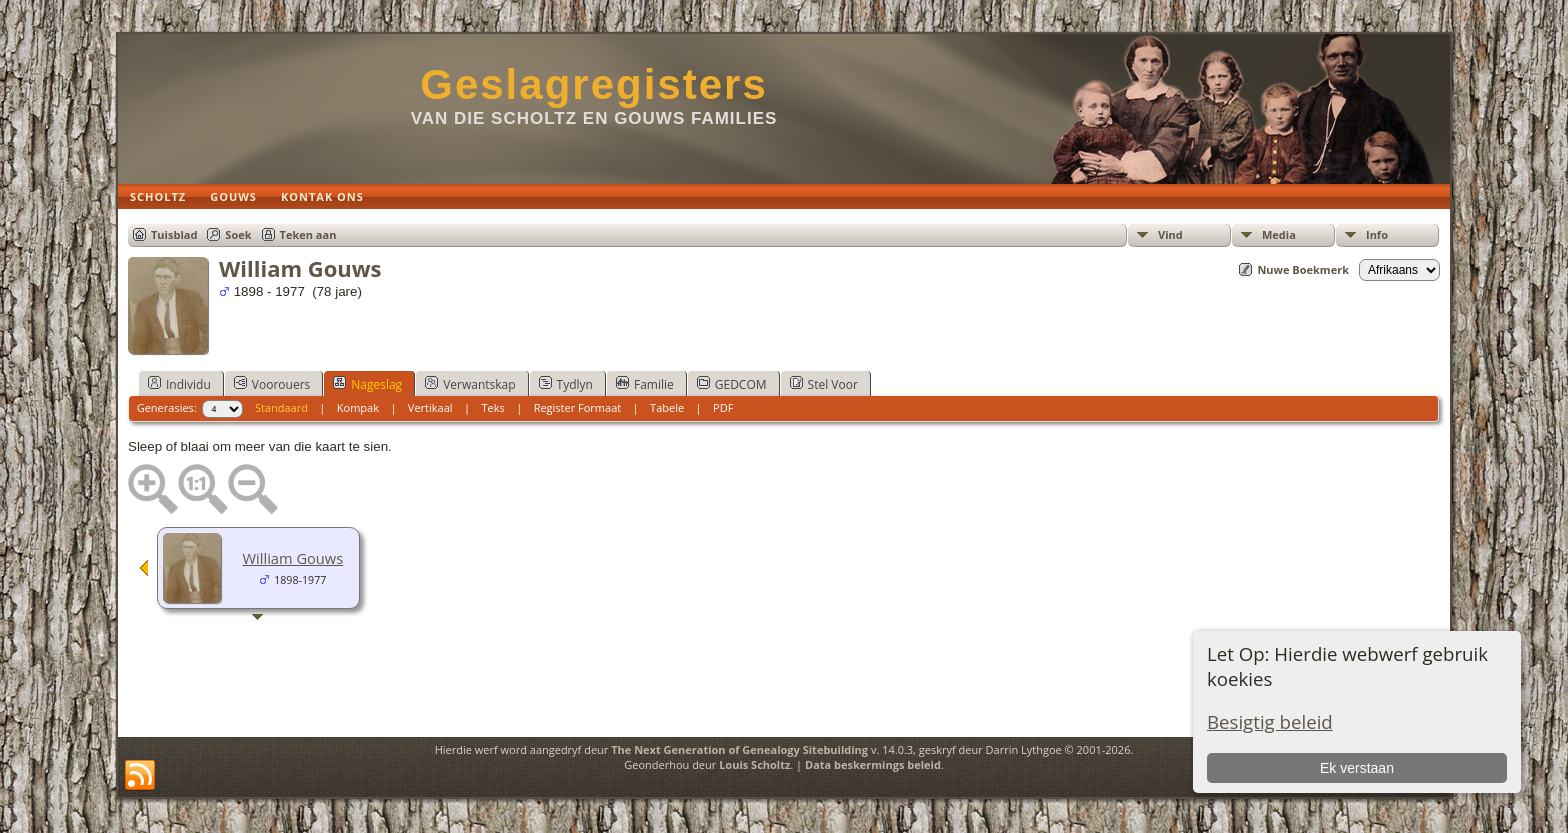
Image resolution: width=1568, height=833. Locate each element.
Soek (238, 234)
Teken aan (308, 234)
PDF (723, 407)
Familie (645, 384)
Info (1377, 234)
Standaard (281, 407)
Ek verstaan (1357, 768)
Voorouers (272, 384)
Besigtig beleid (1270, 721)
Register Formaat (578, 407)
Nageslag (367, 384)
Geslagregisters (594, 84)
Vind (1170, 234)
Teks (492, 407)
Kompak (358, 407)
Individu (179, 384)
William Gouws (293, 558)
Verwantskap (470, 384)
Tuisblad (174, 234)
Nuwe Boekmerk (1303, 269)
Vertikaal (430, 407)
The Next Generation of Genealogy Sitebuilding (739, 749)
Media (1279, 234)
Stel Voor (824, 384)
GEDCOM (732, 384)
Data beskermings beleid (873, 764)
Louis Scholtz (754, 764)
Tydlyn (566, 384)
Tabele (667, 407)
